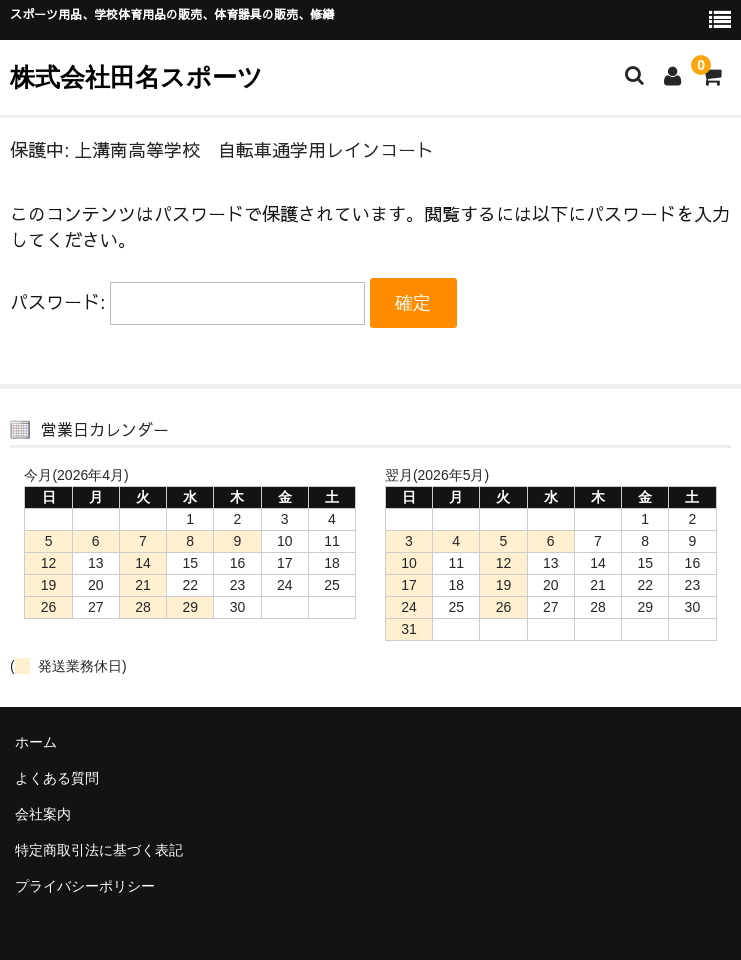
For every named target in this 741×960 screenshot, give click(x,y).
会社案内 (43, 814)
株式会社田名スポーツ (136, 77)
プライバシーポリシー (85, 886)
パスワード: (187, 301)
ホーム (36, 742)
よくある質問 (57, 778)
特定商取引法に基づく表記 (99, 850)
